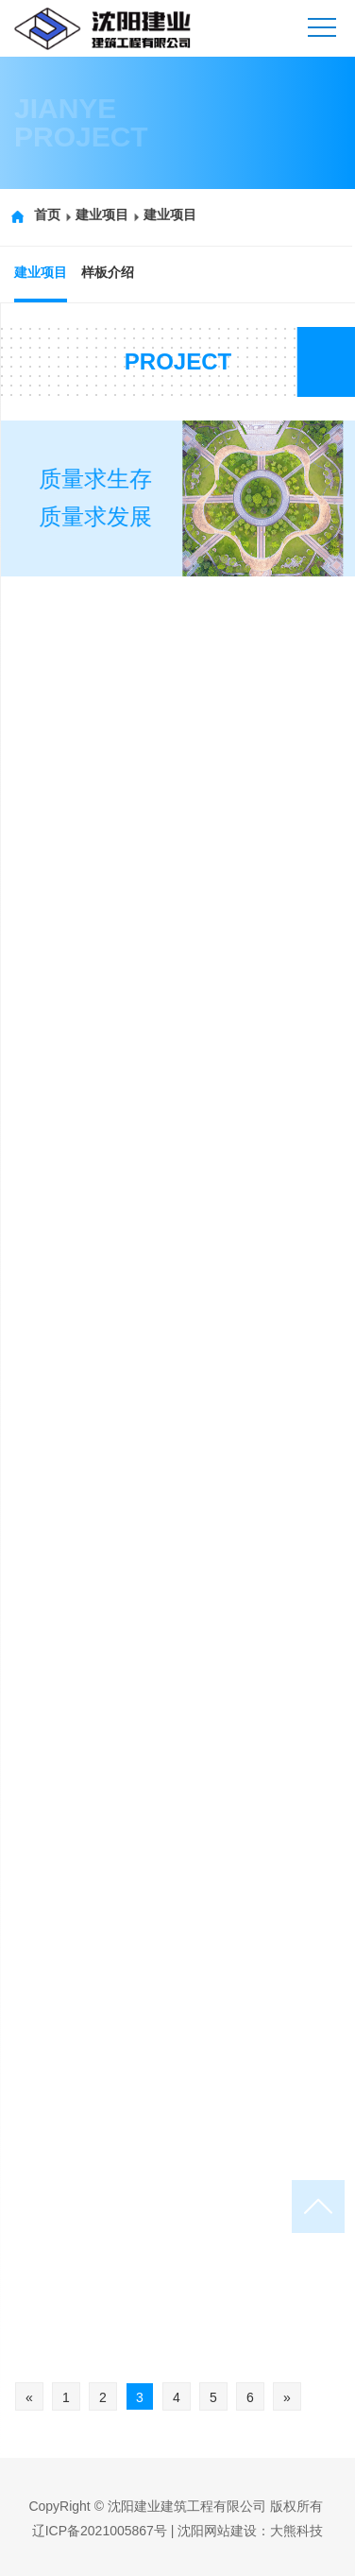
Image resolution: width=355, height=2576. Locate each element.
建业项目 (91, 214)
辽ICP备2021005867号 (99, 2530)
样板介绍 (104, 272)
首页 (37, 214)
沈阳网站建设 (217, 2530)
